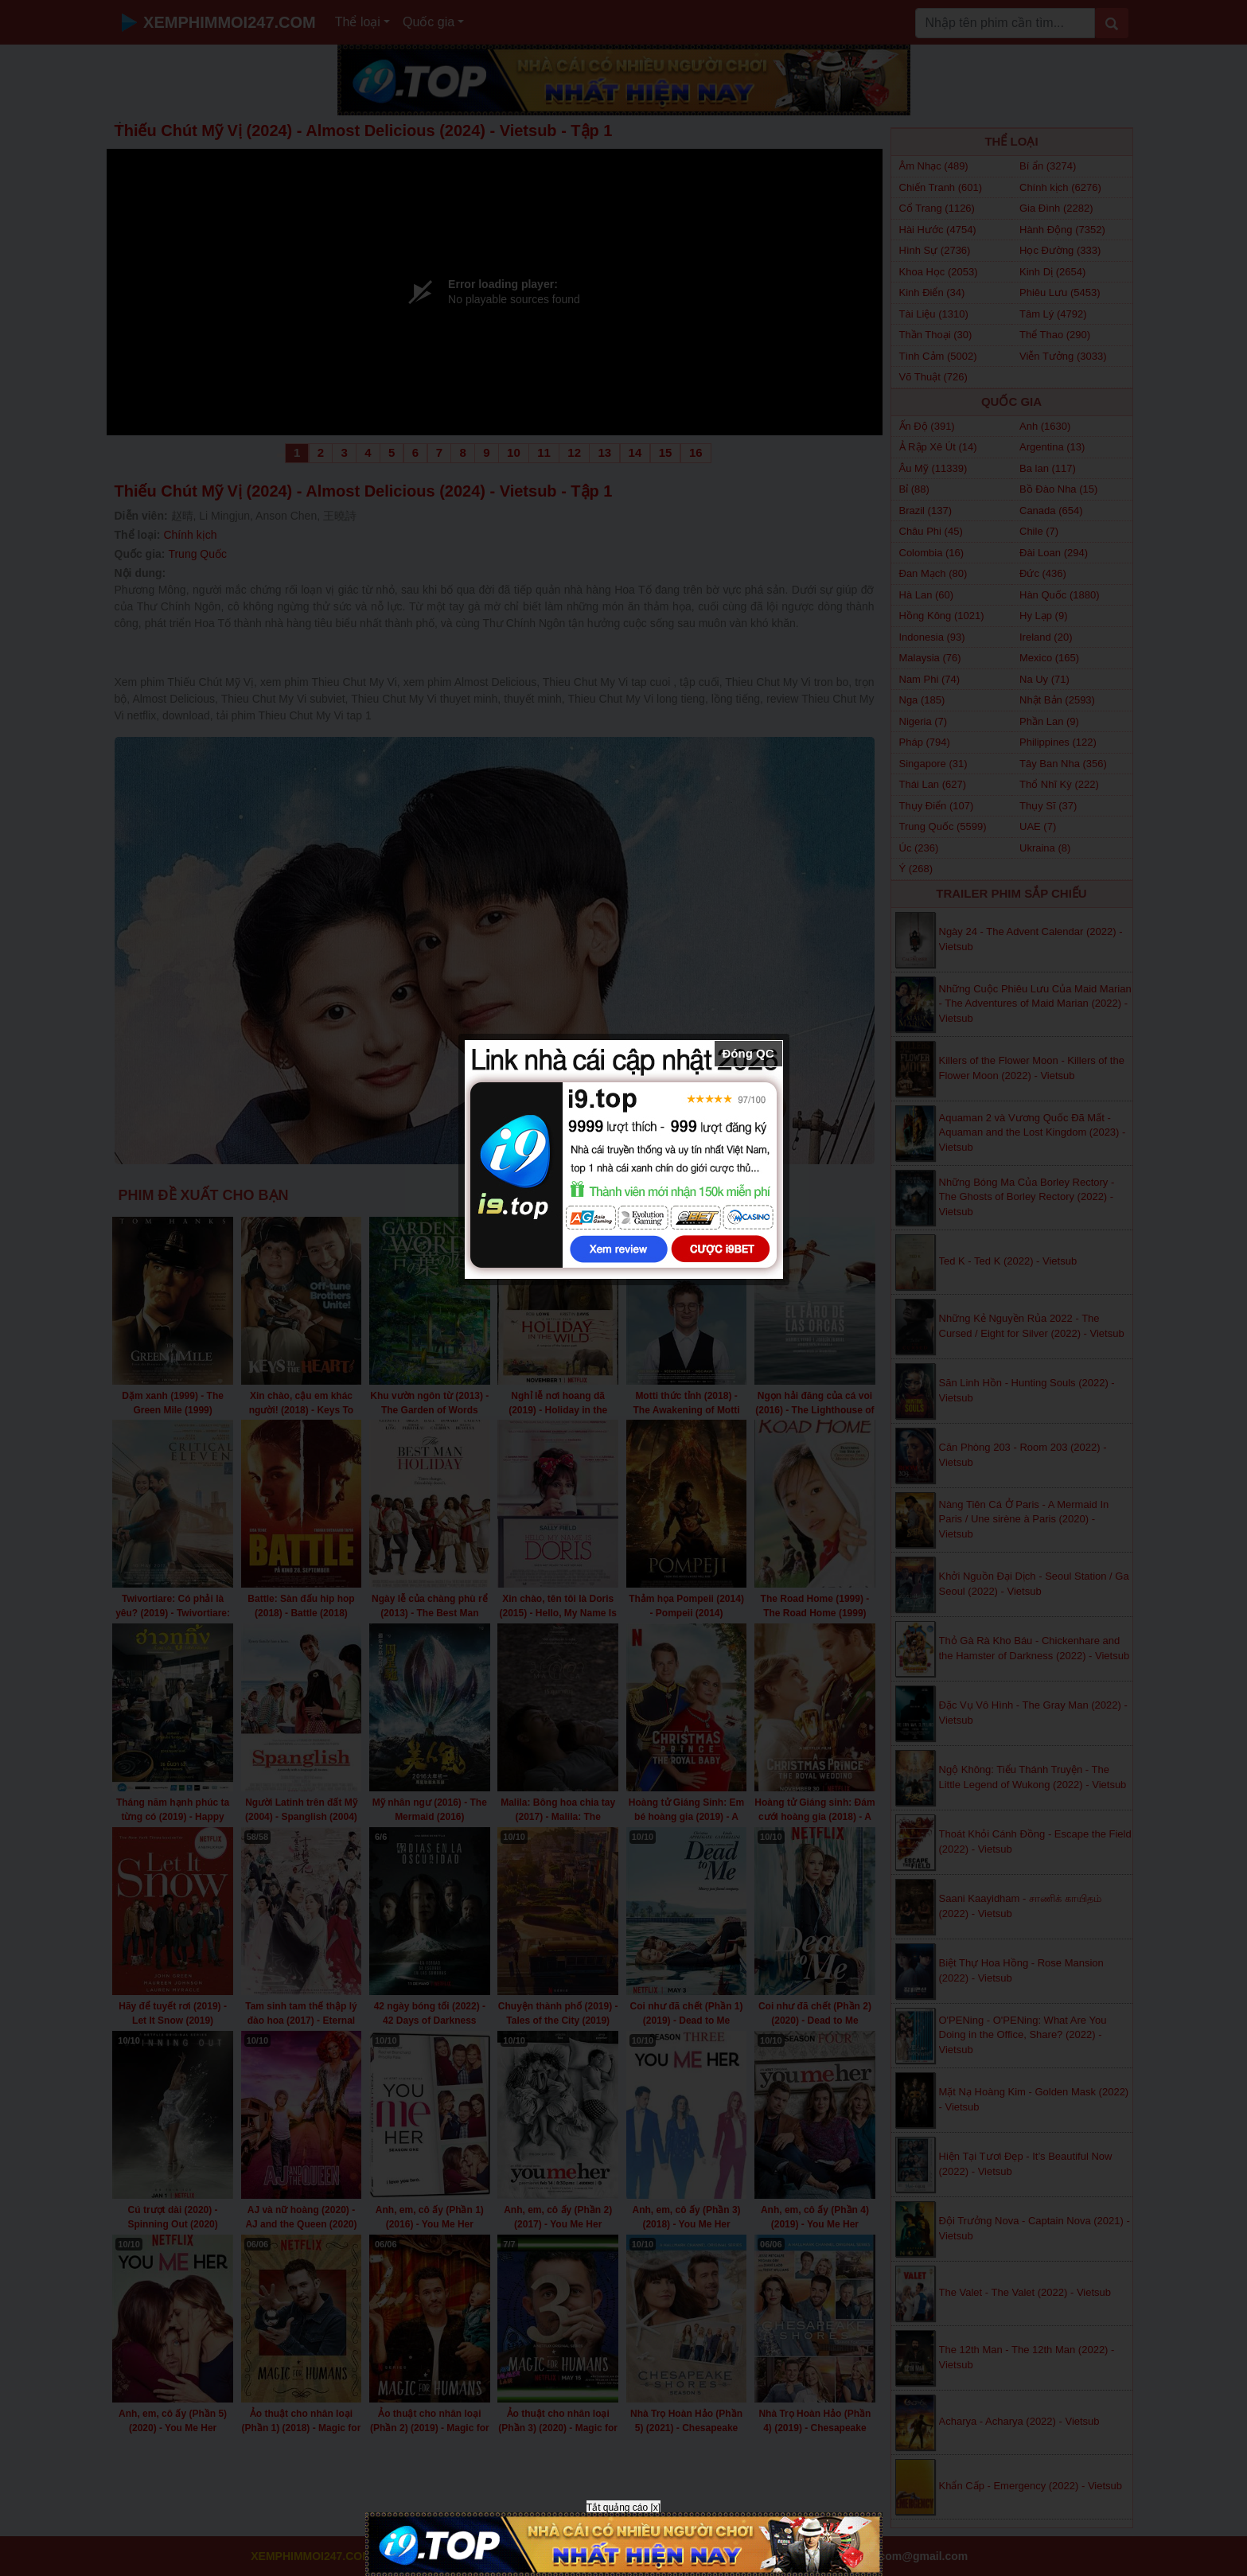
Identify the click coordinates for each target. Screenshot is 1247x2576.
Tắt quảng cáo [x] (623, 2507)
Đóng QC (748, 1053)
